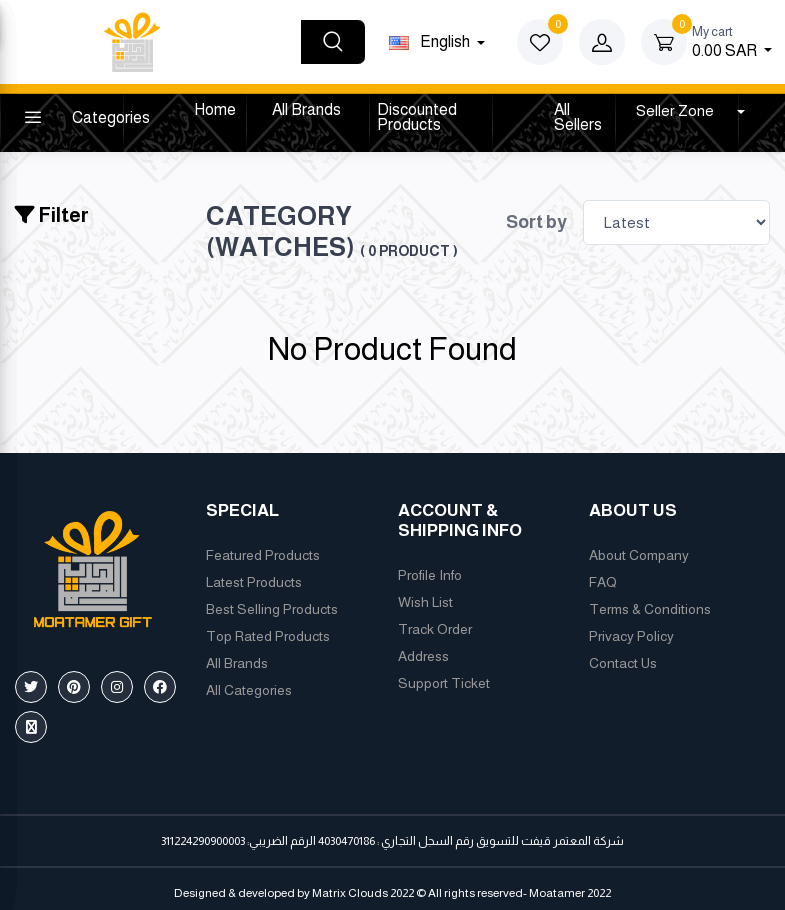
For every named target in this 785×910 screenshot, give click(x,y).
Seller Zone (676, 110)
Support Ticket (444, 683)
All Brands (306, 109)
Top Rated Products (268, 636)
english (431, 41)
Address (423, 656)
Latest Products (254, 582)
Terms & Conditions (650, 609)
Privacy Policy (631, 636)
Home (215, 109)
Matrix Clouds (350, 893)
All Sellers (578, 117)
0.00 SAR (732, 40)
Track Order (435, 629)
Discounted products (417, 117)
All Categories (249, 690)
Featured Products (263, 555)
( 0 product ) (409, 251)
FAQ (603, 582)
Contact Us (623, 663)
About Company (639, 555)
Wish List (425, 602)
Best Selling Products (272, 609)
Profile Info (430, 575)
